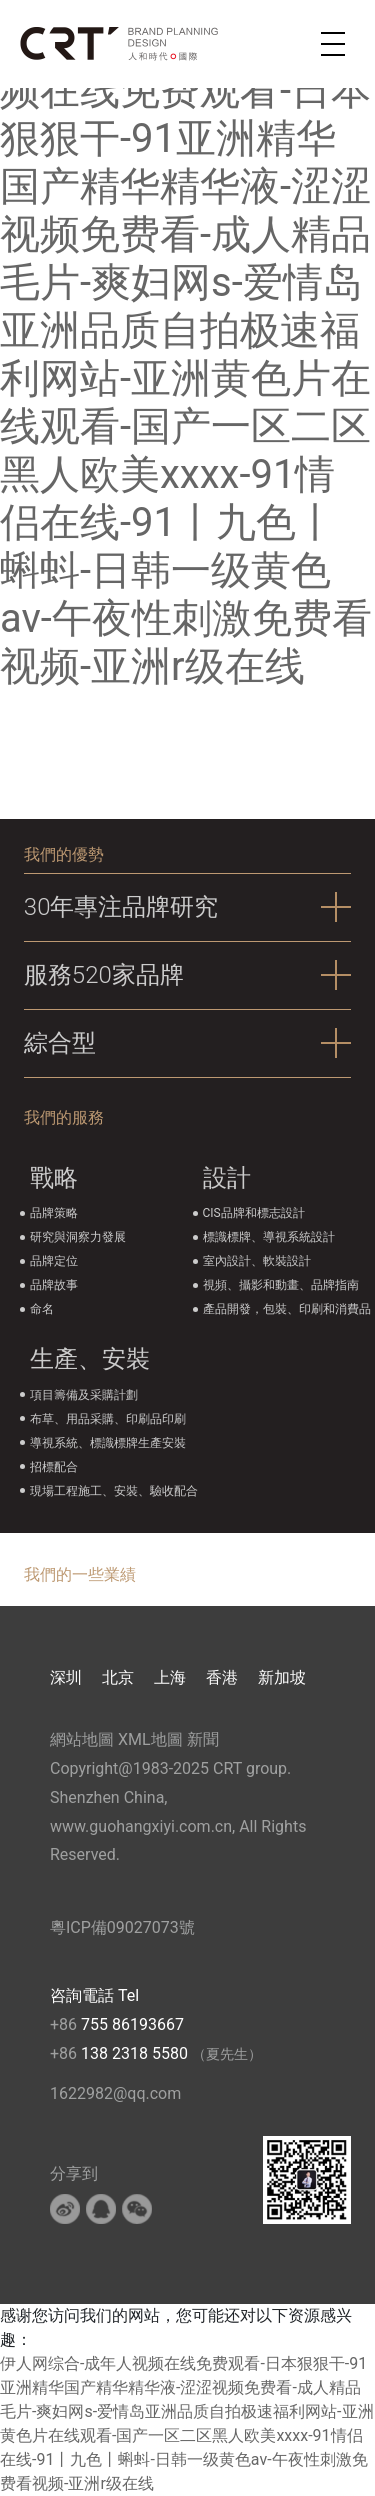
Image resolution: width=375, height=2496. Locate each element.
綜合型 (60, 1043)
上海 (170, 1677)
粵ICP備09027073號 (122, 1927)
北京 (118, 1677)
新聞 (203, 1739)
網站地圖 (82, 1739)
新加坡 (282, 1677)
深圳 (66, 1677)
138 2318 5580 (136, 2053)
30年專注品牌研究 (121, 907)
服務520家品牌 (104, 975)
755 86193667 (132, 2024)
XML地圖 (150, 1739)
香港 (222, 1677)
